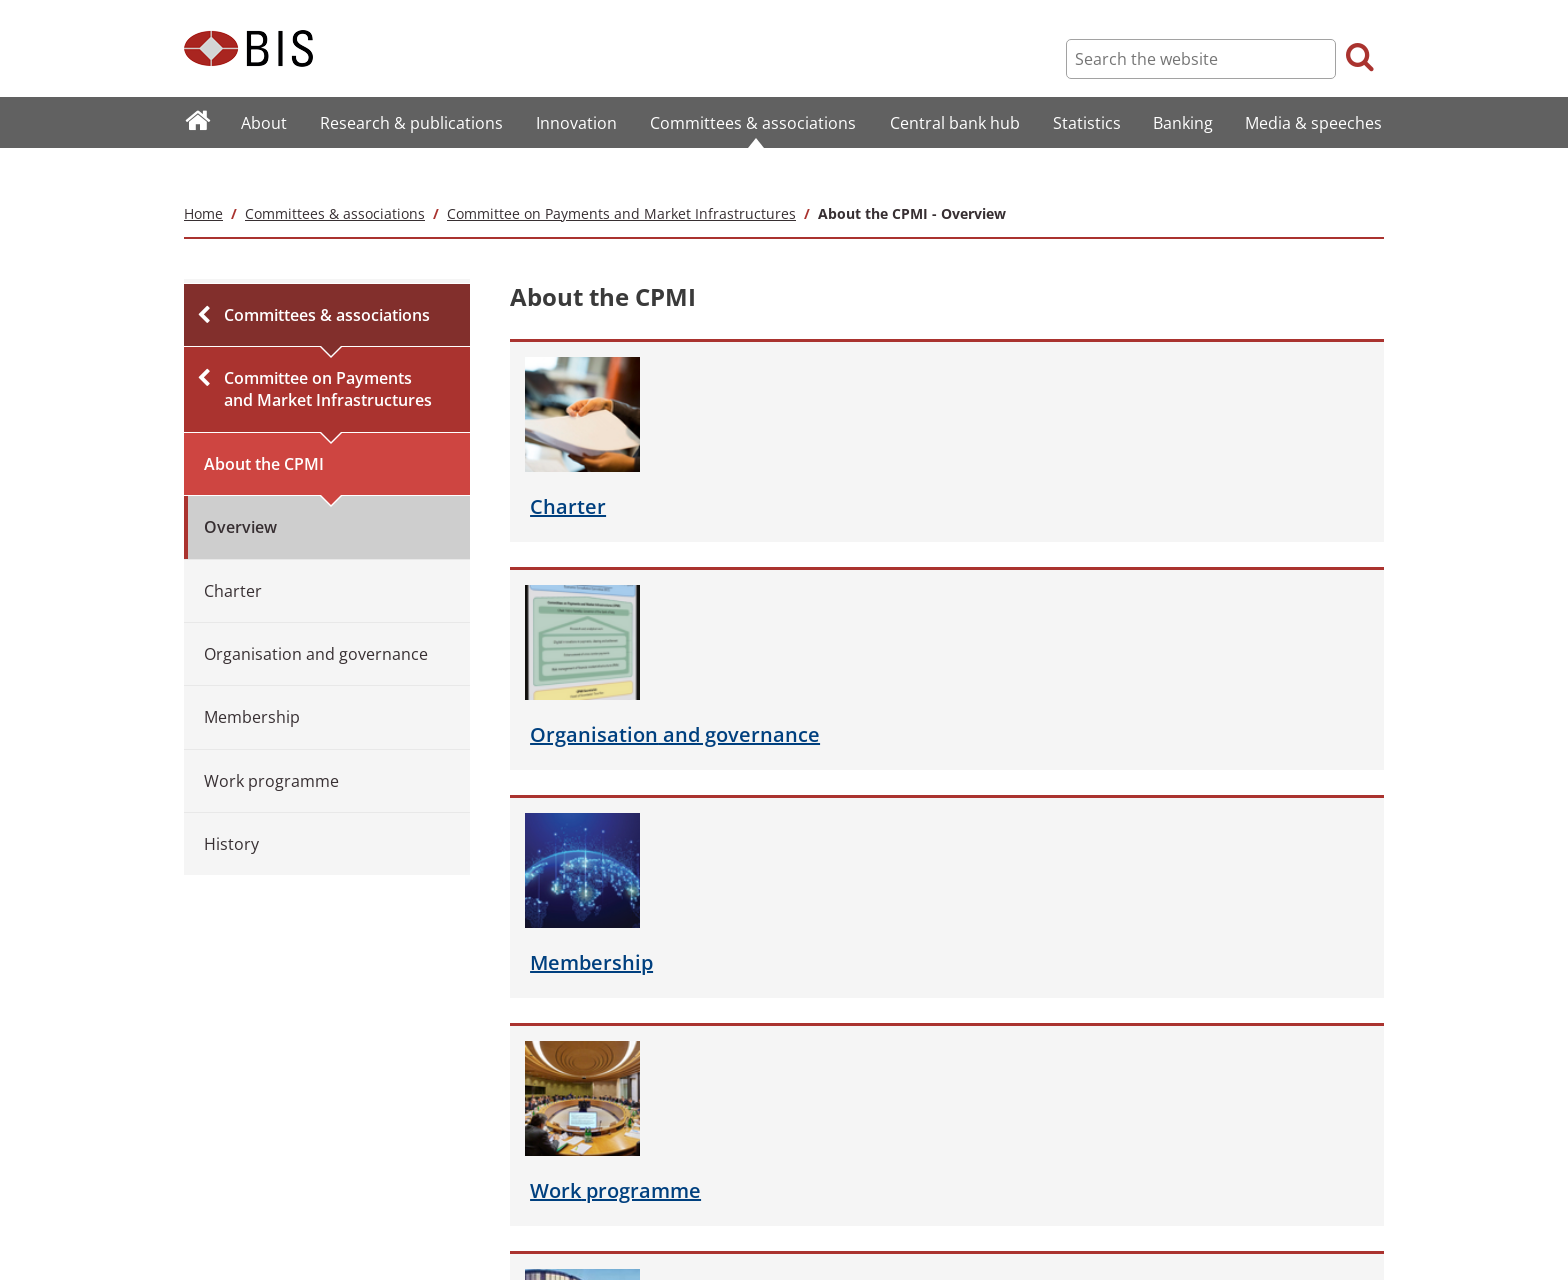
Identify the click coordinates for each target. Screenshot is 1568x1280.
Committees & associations (335, 173)
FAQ (195, 1160)
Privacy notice (516, 1188)
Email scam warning (534, 1243)
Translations (218, 1243)
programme (1176, 485)
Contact (205, 1188)
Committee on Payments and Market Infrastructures (621, 173)
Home (203, 173)
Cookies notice (518, 1215)
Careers (206, 1215)
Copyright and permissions (552, 1160)
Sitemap (207, 1133)
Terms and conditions (538, 1133)
